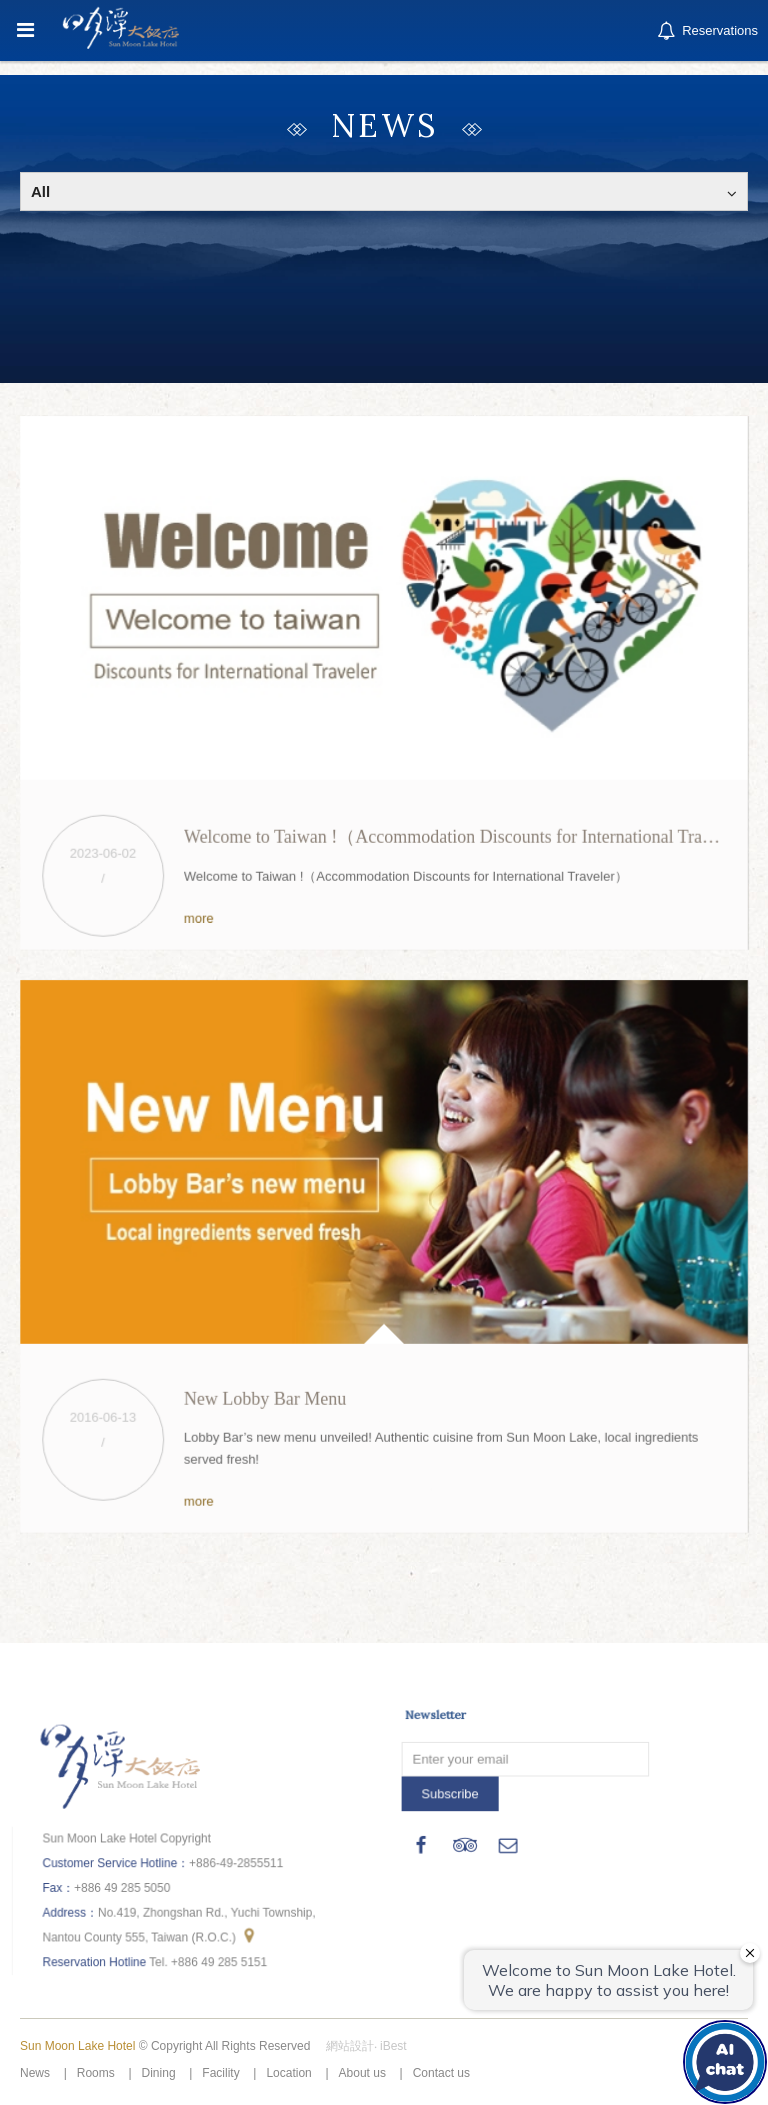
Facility (220, 2073)
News (35, 2073)
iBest (393, 2046)
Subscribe (452, 1791)
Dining (159, 2073)
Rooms (96, 2073)
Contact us (441, 2073)
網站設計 (350, 2046)
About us (362, 2073)
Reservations (706, 31)
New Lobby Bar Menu (266, 1396)
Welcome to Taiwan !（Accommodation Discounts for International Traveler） (469, 834)
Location (288, 2073)
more (200, 914)
